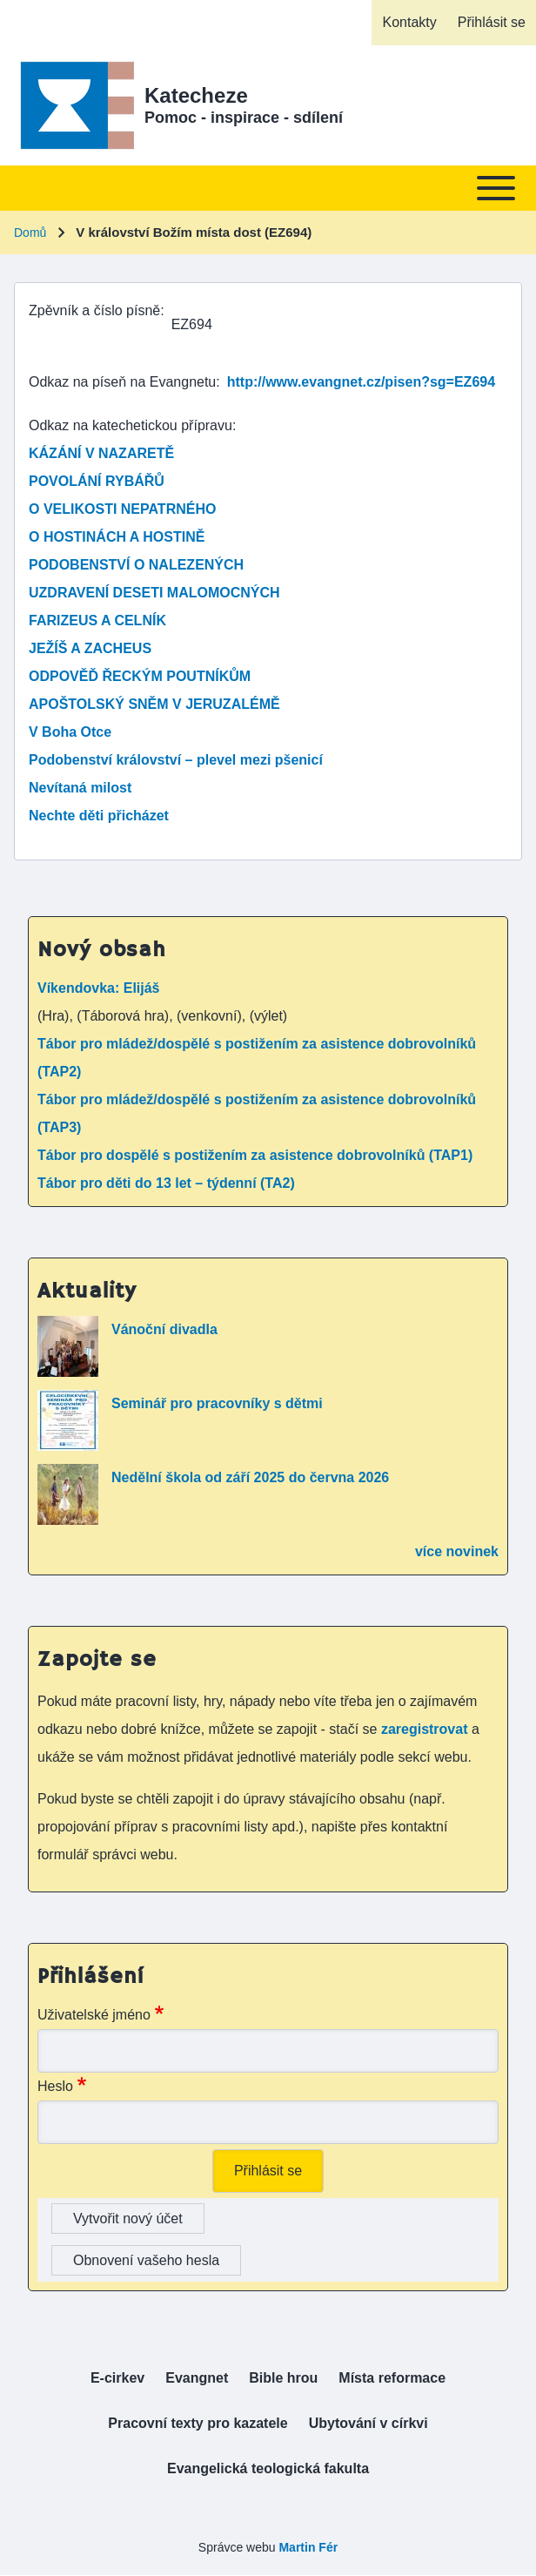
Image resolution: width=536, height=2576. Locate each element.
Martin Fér (308, 2547)
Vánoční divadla (164, 1329)
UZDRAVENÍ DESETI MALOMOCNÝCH (154, 592)
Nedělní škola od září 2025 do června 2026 (250, 1477)
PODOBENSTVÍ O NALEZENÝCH (136, 564)
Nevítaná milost (80, 787)
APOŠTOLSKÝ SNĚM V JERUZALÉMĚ (154, 704)
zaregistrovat (426, 1729)
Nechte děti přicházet (99, 815)
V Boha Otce (70, 732)
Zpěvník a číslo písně (94, 310)
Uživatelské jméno (94, 2014)
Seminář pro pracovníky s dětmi (217, 1403)
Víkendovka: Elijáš (98, 988)
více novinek (457, 1551)
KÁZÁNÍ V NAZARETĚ (101, 453)
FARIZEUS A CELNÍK (97, 620)
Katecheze (196, 95)
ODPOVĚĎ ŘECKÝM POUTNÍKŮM (140, 676)
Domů (30, 232)
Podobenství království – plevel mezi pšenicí (176, 759)
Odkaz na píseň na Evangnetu (122, 381)
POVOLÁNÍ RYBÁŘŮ (96, 481)
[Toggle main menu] (268, 188)
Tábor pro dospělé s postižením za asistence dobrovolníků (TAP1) (254, 1155)
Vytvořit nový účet (128, 2218)
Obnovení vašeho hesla (146, 2260)
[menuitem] (409, 22)
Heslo (55, 2086)
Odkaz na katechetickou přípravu (130, 425)
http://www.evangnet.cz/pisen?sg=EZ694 (361, 381)
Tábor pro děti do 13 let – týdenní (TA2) (166, 1183)
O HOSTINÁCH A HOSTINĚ (116, 536)
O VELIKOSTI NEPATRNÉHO (122, 509)
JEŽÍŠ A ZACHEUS (90, 648)
